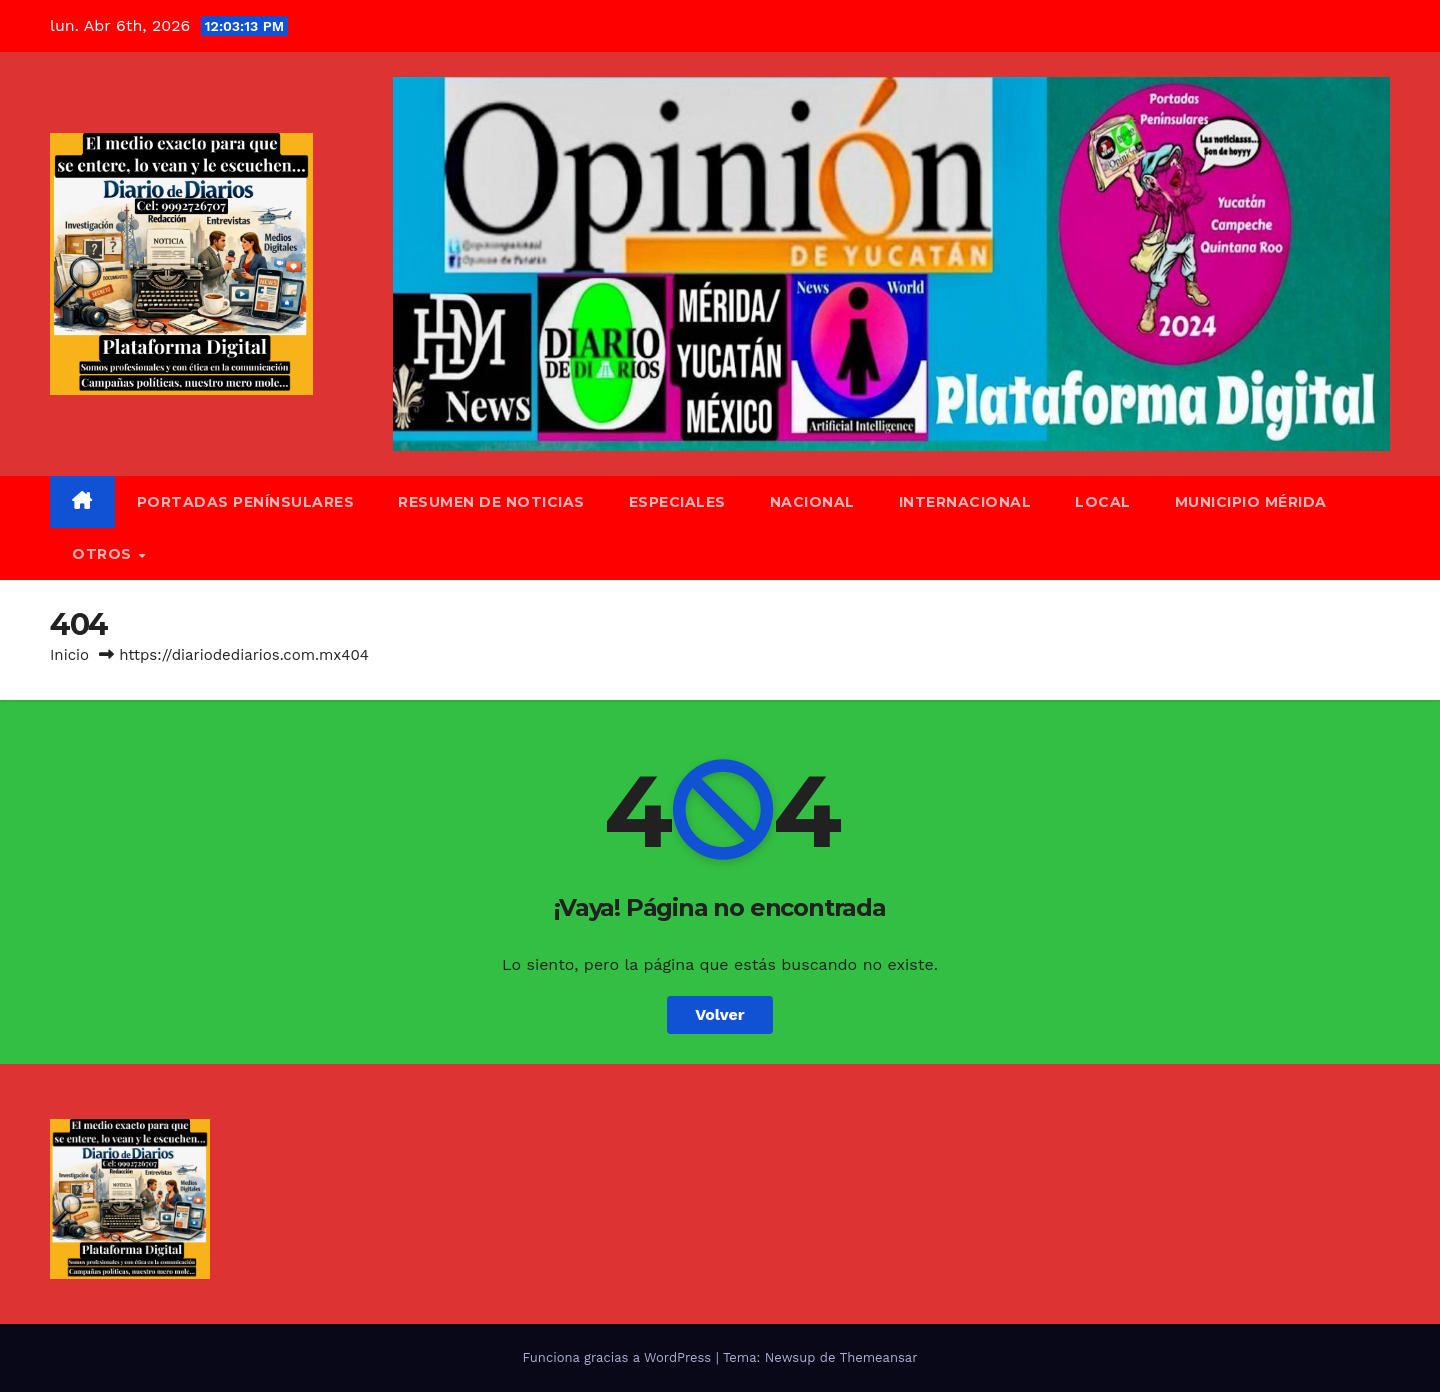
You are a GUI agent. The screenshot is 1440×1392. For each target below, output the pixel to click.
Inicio (69, 655)
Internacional (965, 502)
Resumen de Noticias (491, 502)
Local (1103, 502)
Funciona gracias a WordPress (618, 1357)
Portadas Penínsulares (246, 502)
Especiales (677, 502)
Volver (720, 1014)
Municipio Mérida (1251, 502)
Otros (104, 554)
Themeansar (879, 1357)
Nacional (812, 502)
